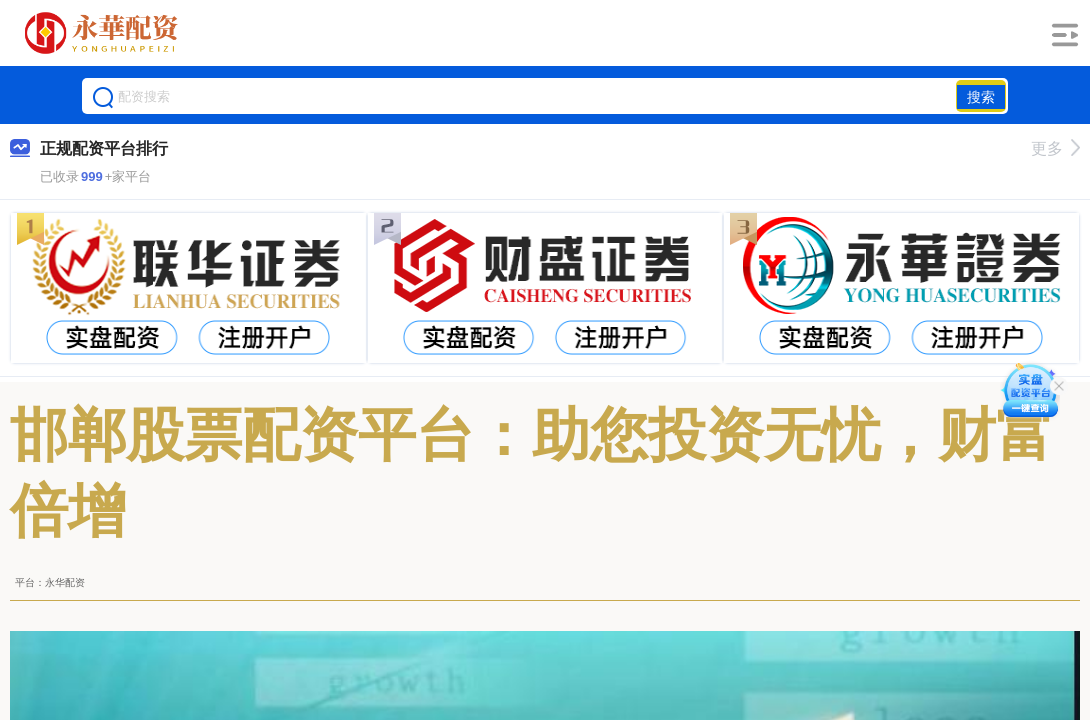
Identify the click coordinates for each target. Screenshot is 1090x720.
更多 (1055, 148)
